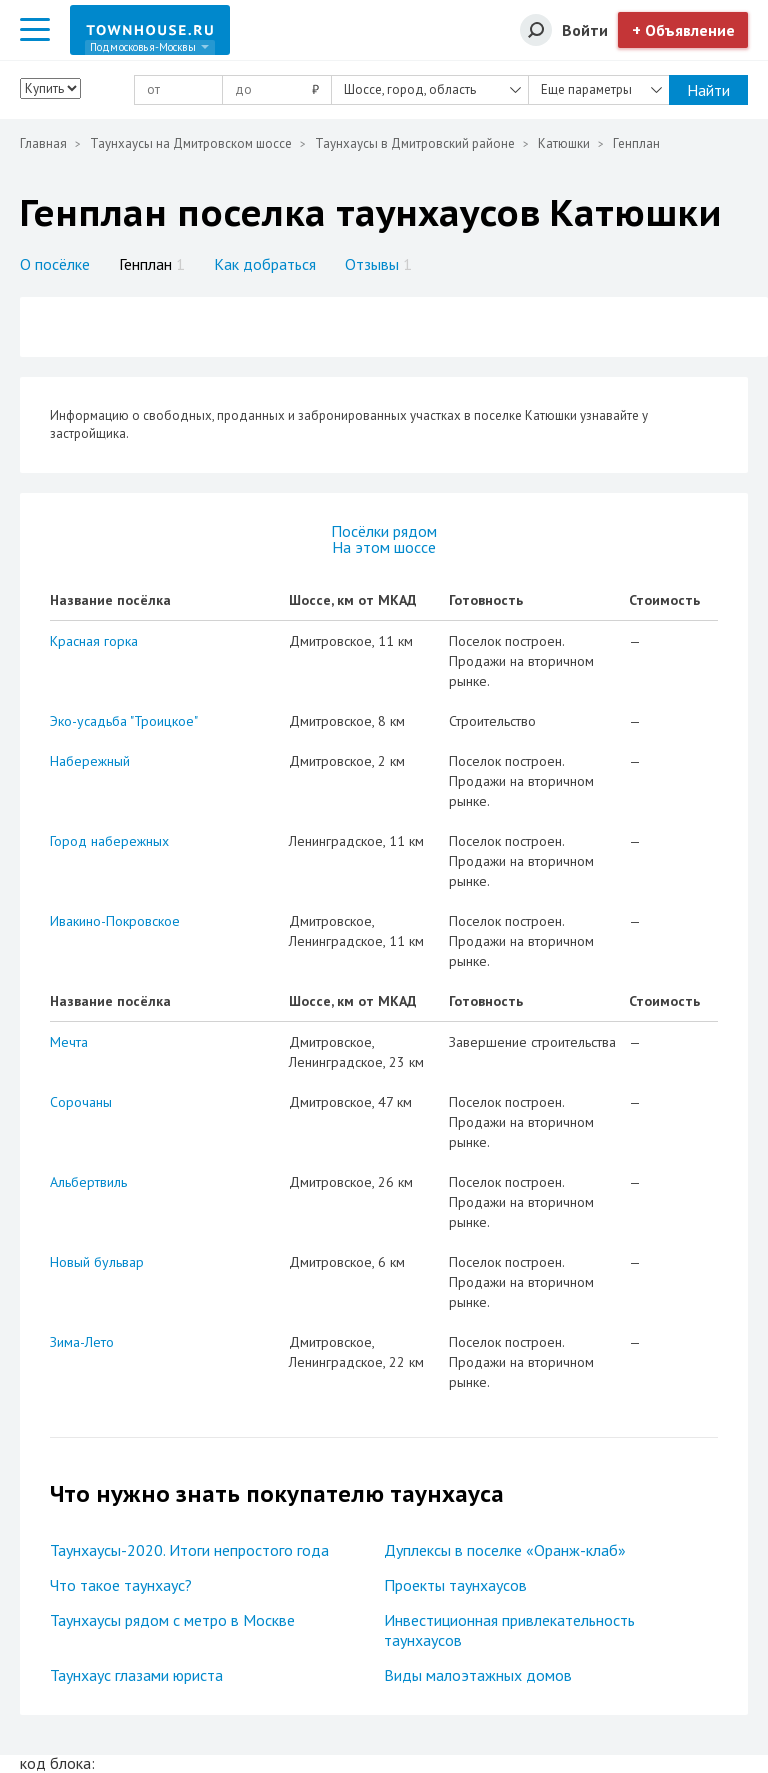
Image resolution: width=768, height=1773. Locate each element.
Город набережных (109, 841)
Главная (43, 143)
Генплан (152, 264)
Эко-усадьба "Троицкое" (124, 721)
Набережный (90, 761)
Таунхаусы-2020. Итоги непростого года (189, 1550)
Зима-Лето (82, 1342)
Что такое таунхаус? (121, 1585)
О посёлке (55, 264)
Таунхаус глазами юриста (136, 1675)
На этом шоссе (384, 547)
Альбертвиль (88, 1182)
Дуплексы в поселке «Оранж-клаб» (505, 1550)
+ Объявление (683, 30)
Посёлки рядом (384, 531)
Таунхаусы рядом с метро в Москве (172, 1620)
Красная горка (94, 641)
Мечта (69, 1042)
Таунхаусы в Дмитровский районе (415, 143)
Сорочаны (81, 1102)
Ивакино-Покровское (115, 921)
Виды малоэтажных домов (478, 1675)
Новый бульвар (97, 1262)
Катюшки (564, 143)
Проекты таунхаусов (455, 1585)
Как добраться (265, 264)
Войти (585, 30)
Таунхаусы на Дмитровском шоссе (191, 143)
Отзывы (378, 264)
